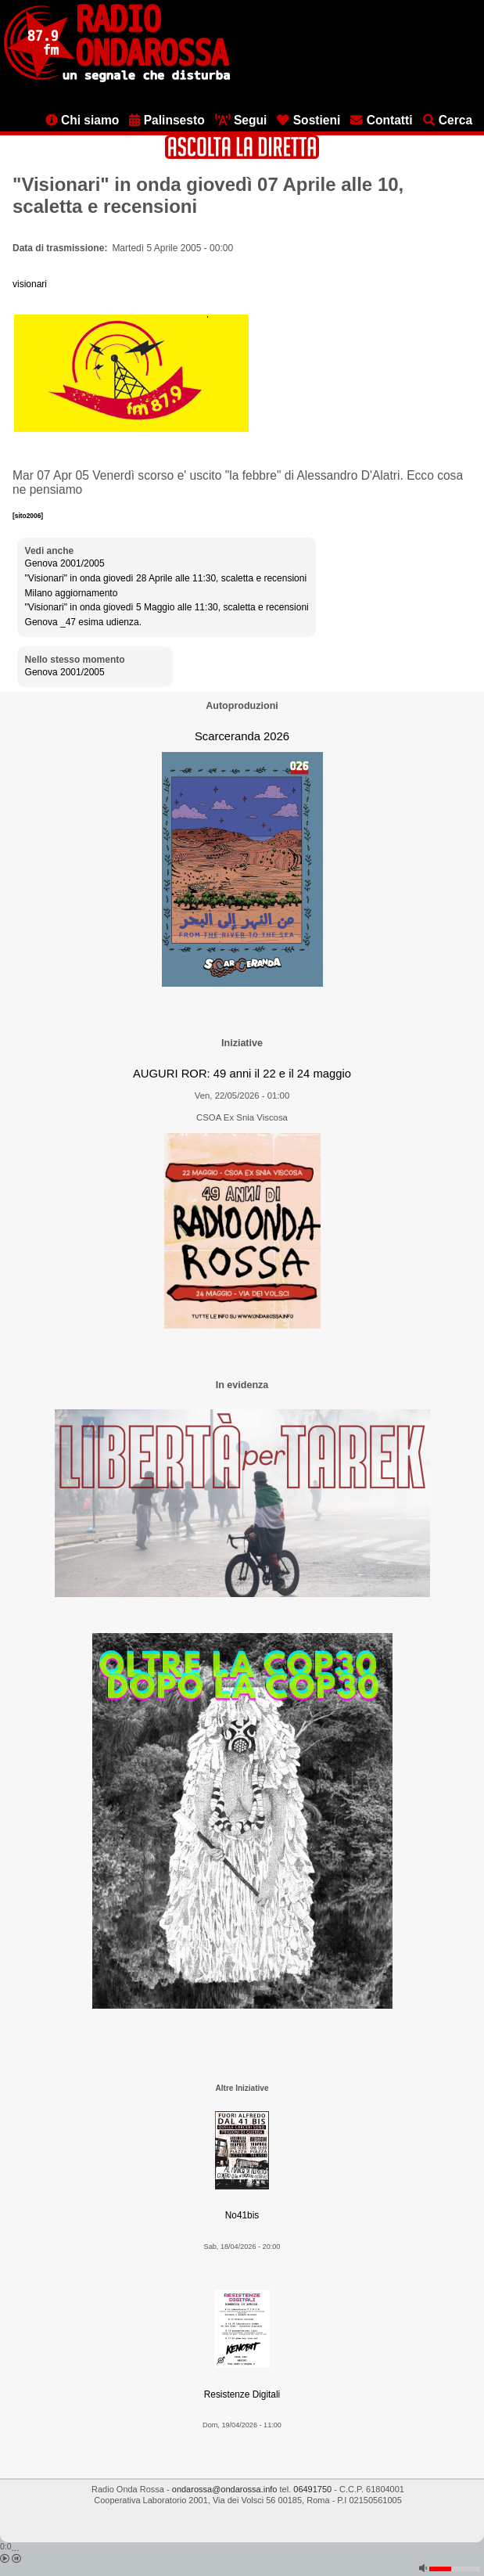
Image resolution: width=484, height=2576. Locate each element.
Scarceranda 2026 (242, 736)
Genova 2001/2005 (65, 563)
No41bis (242, 2215)
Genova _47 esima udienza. (83, 622)
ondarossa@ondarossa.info (225, 2489)
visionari (30, 284)
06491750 (312, 2489)
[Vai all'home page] (117, 79)
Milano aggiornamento (71, 593)
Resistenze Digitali (242, 2394)
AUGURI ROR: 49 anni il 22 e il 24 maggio (242, 1073)
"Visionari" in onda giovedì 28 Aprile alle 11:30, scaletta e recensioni (166, 578)
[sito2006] (28, 516)
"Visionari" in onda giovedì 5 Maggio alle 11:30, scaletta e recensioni (167, 607)
